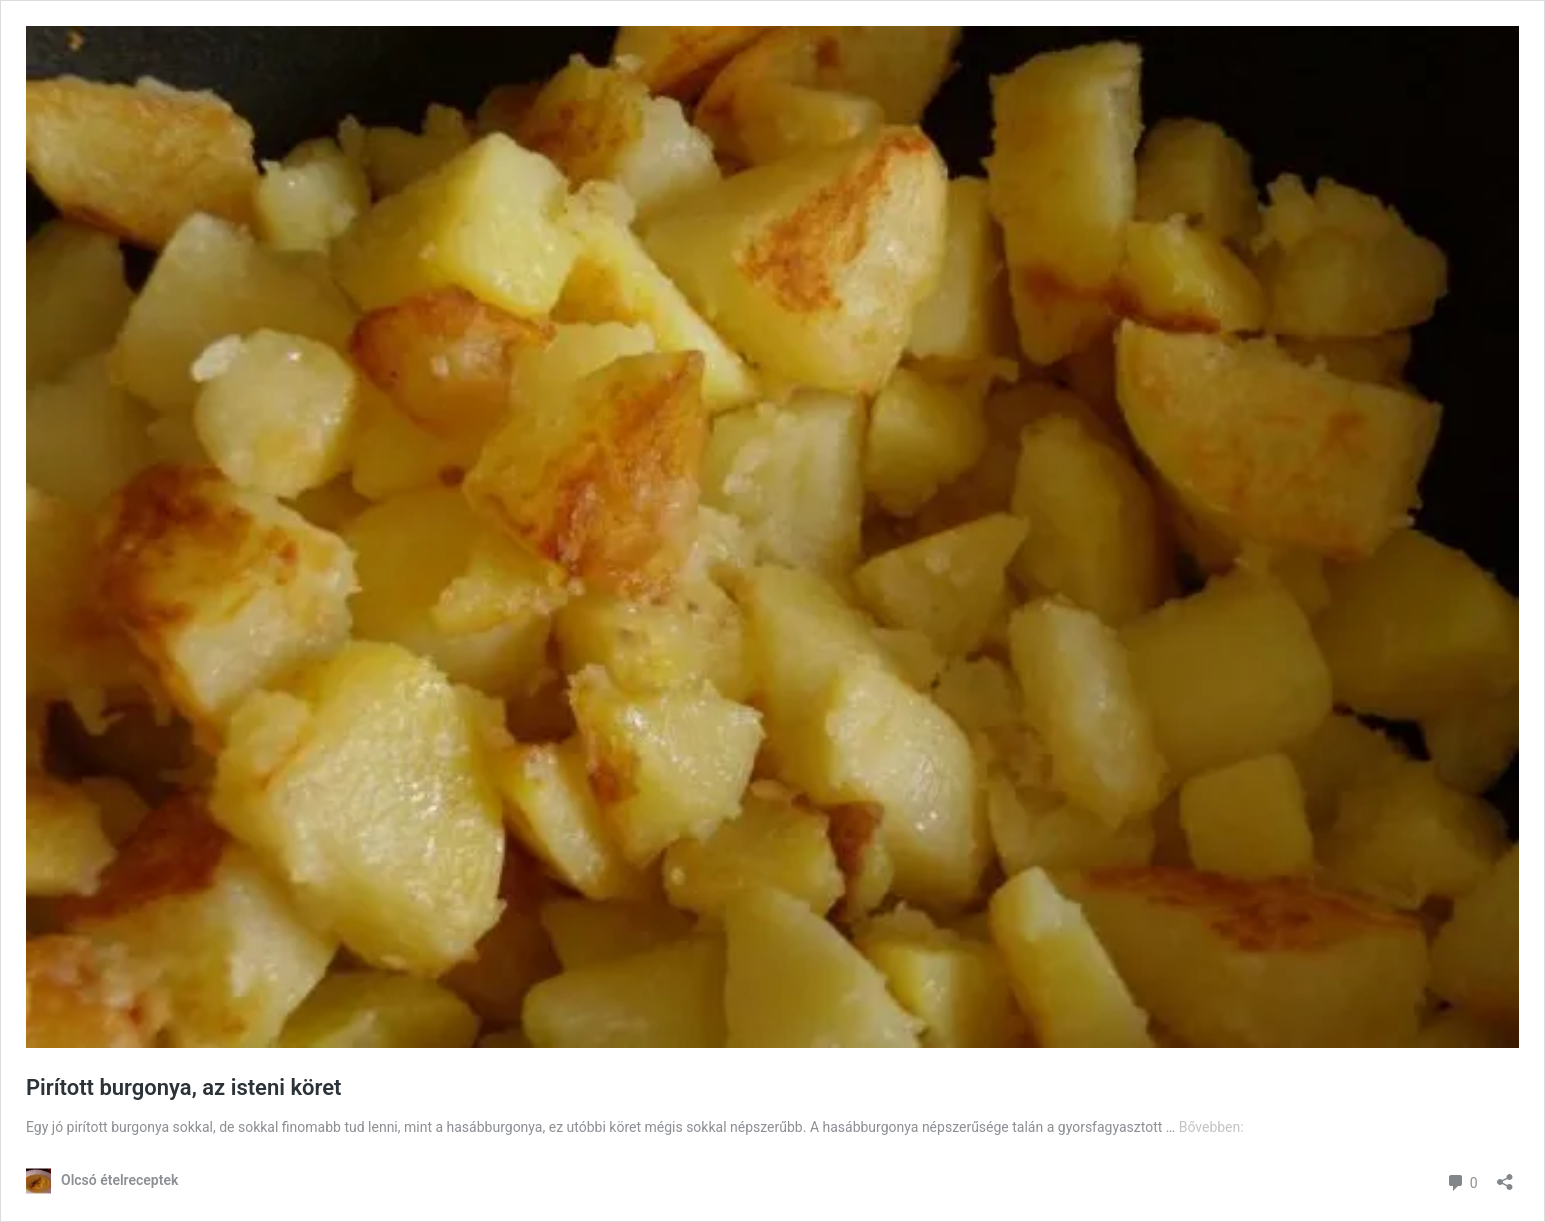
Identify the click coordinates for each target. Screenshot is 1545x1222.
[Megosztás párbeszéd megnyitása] (1505, 1175)
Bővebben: (1211, 1127)
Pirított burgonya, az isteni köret (183, 1087)
